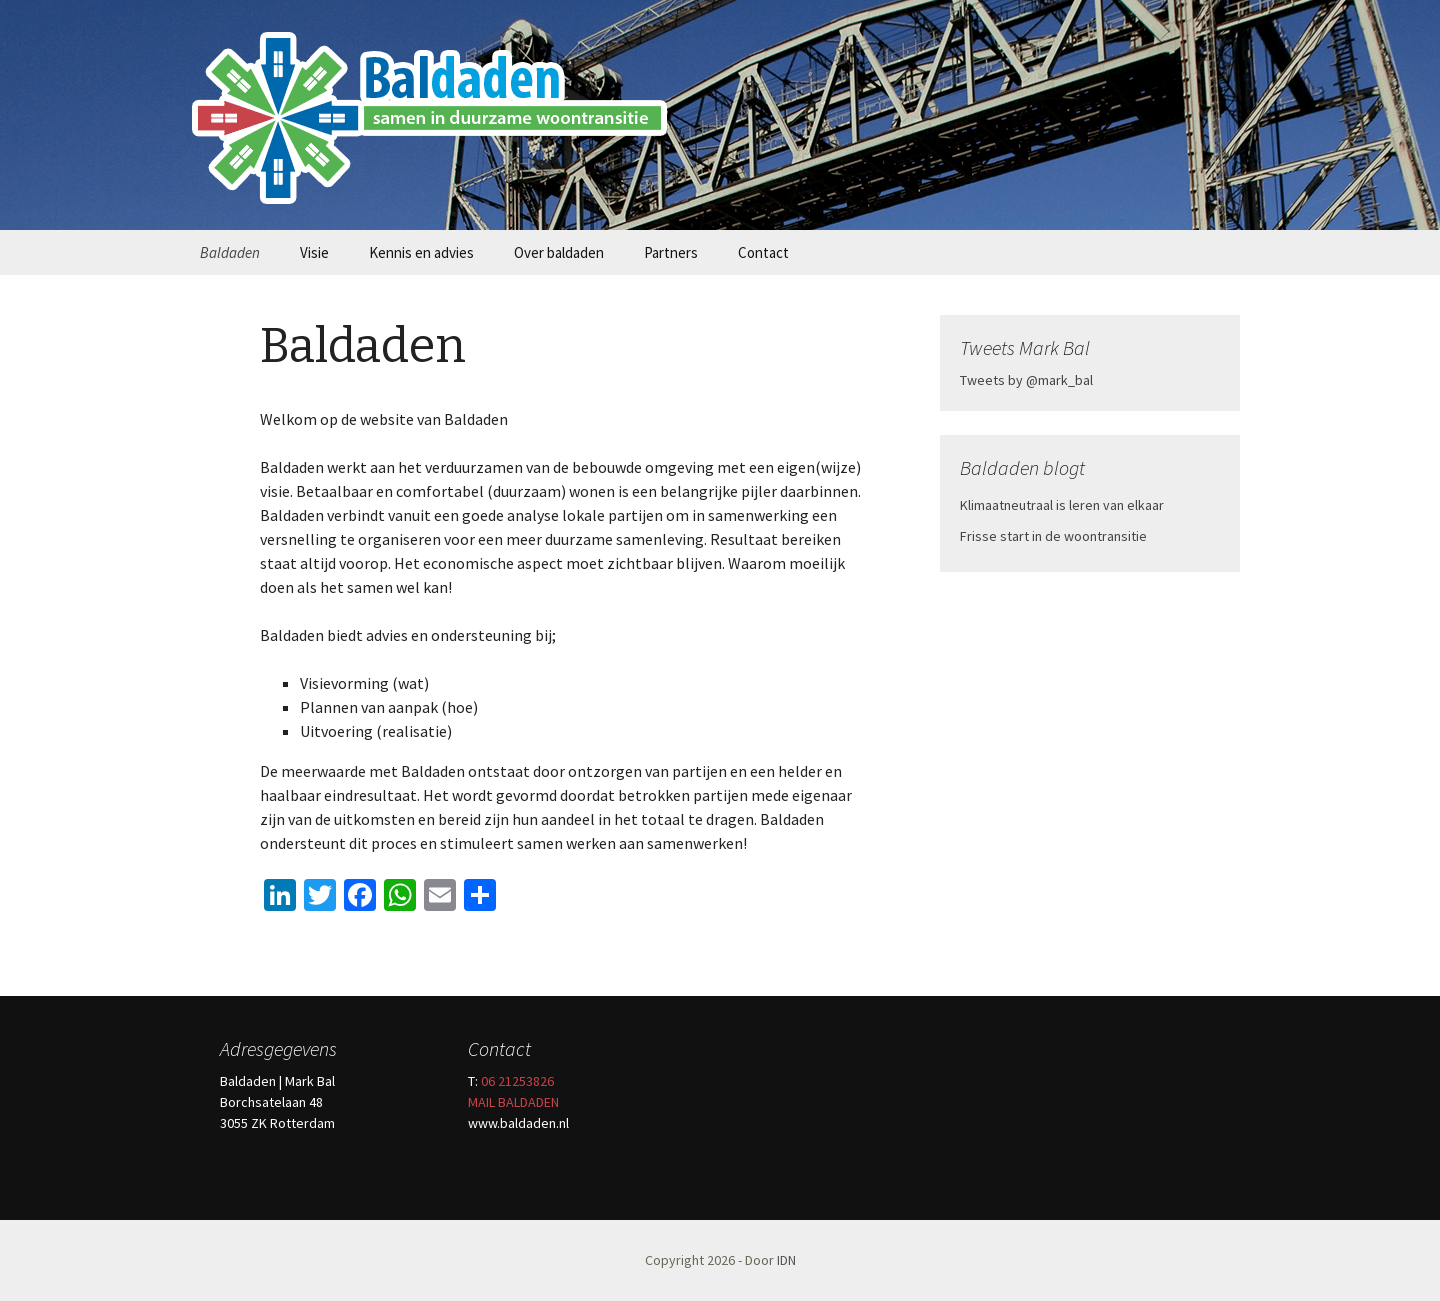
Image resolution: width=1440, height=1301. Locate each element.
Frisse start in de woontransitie (1053, 536)
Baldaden (230, 252)
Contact (763, 252)
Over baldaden (559, 252)
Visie (314, 252)
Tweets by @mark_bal (1026, 380)
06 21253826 (517, 1081)
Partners (671, 252)
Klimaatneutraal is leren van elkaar (1062, 505)
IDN (786, 1260)
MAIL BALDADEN (513, 1102)
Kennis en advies (421, 252)
